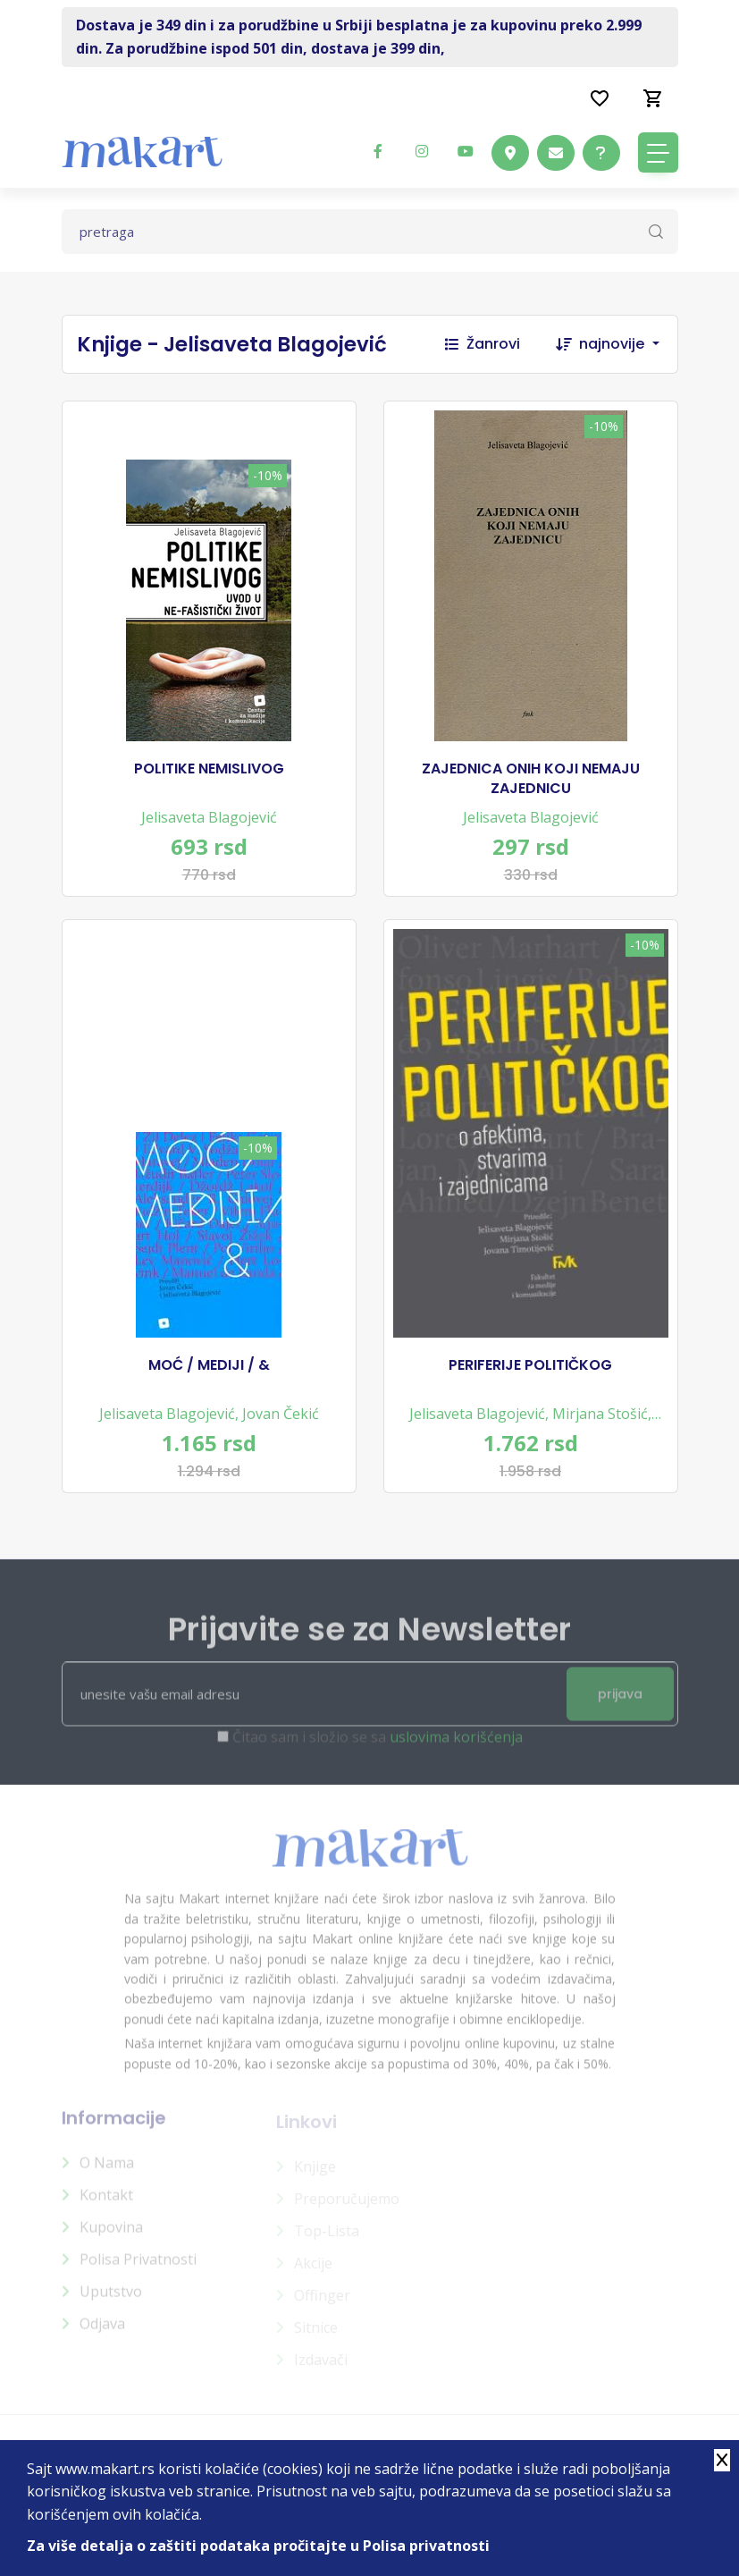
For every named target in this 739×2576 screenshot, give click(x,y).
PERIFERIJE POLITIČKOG (530, 1365)
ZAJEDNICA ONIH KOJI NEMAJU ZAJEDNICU (531, 778)
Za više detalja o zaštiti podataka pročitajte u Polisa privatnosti (258, 2545)
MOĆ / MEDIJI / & (209, 1365)
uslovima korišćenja (456, 1746)
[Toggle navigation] (658, 152)
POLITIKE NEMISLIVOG (209, 769)
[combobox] (628, 344)
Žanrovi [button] (482, 344)
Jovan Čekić (280, 1413)
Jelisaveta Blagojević (209, 817)
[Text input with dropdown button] (370, 231)
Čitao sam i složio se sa (377, 1746)
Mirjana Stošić (600, 1413)
